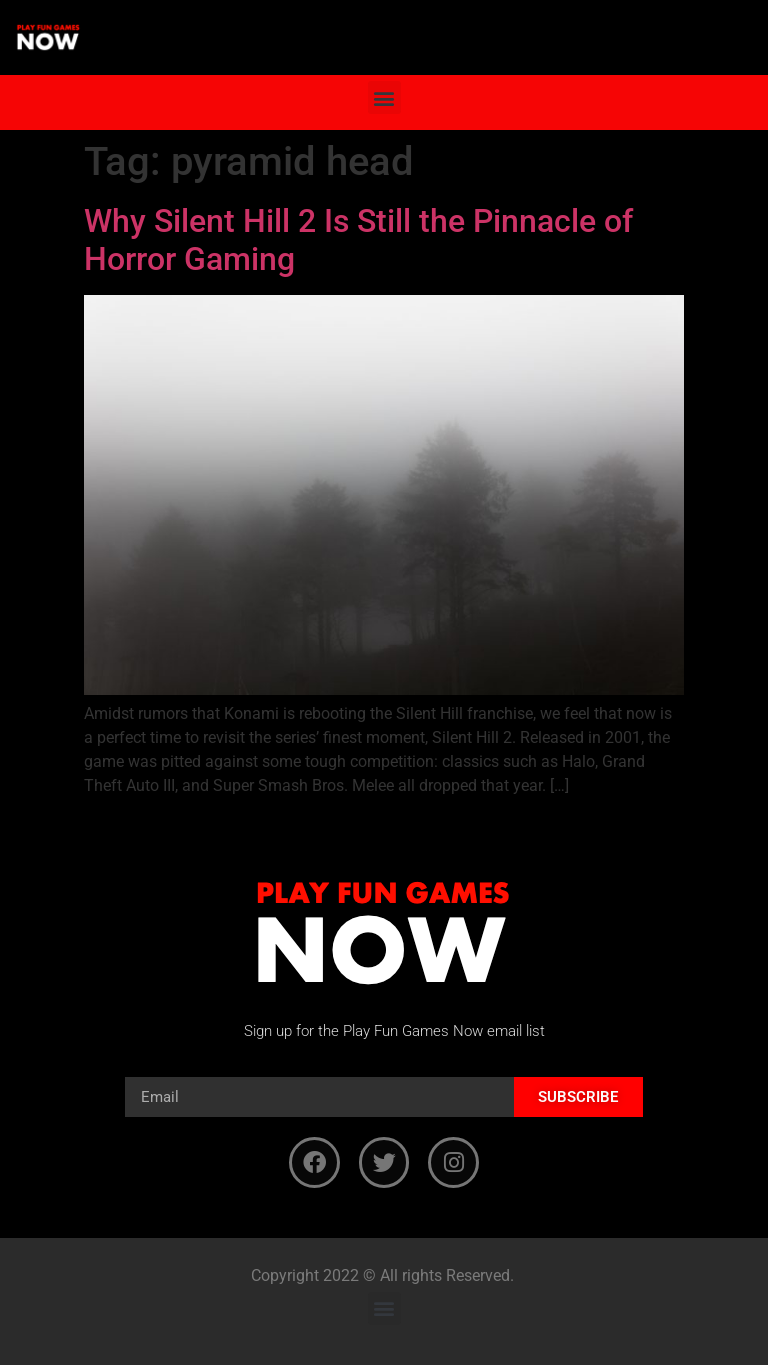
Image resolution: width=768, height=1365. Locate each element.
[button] (384, 97)
